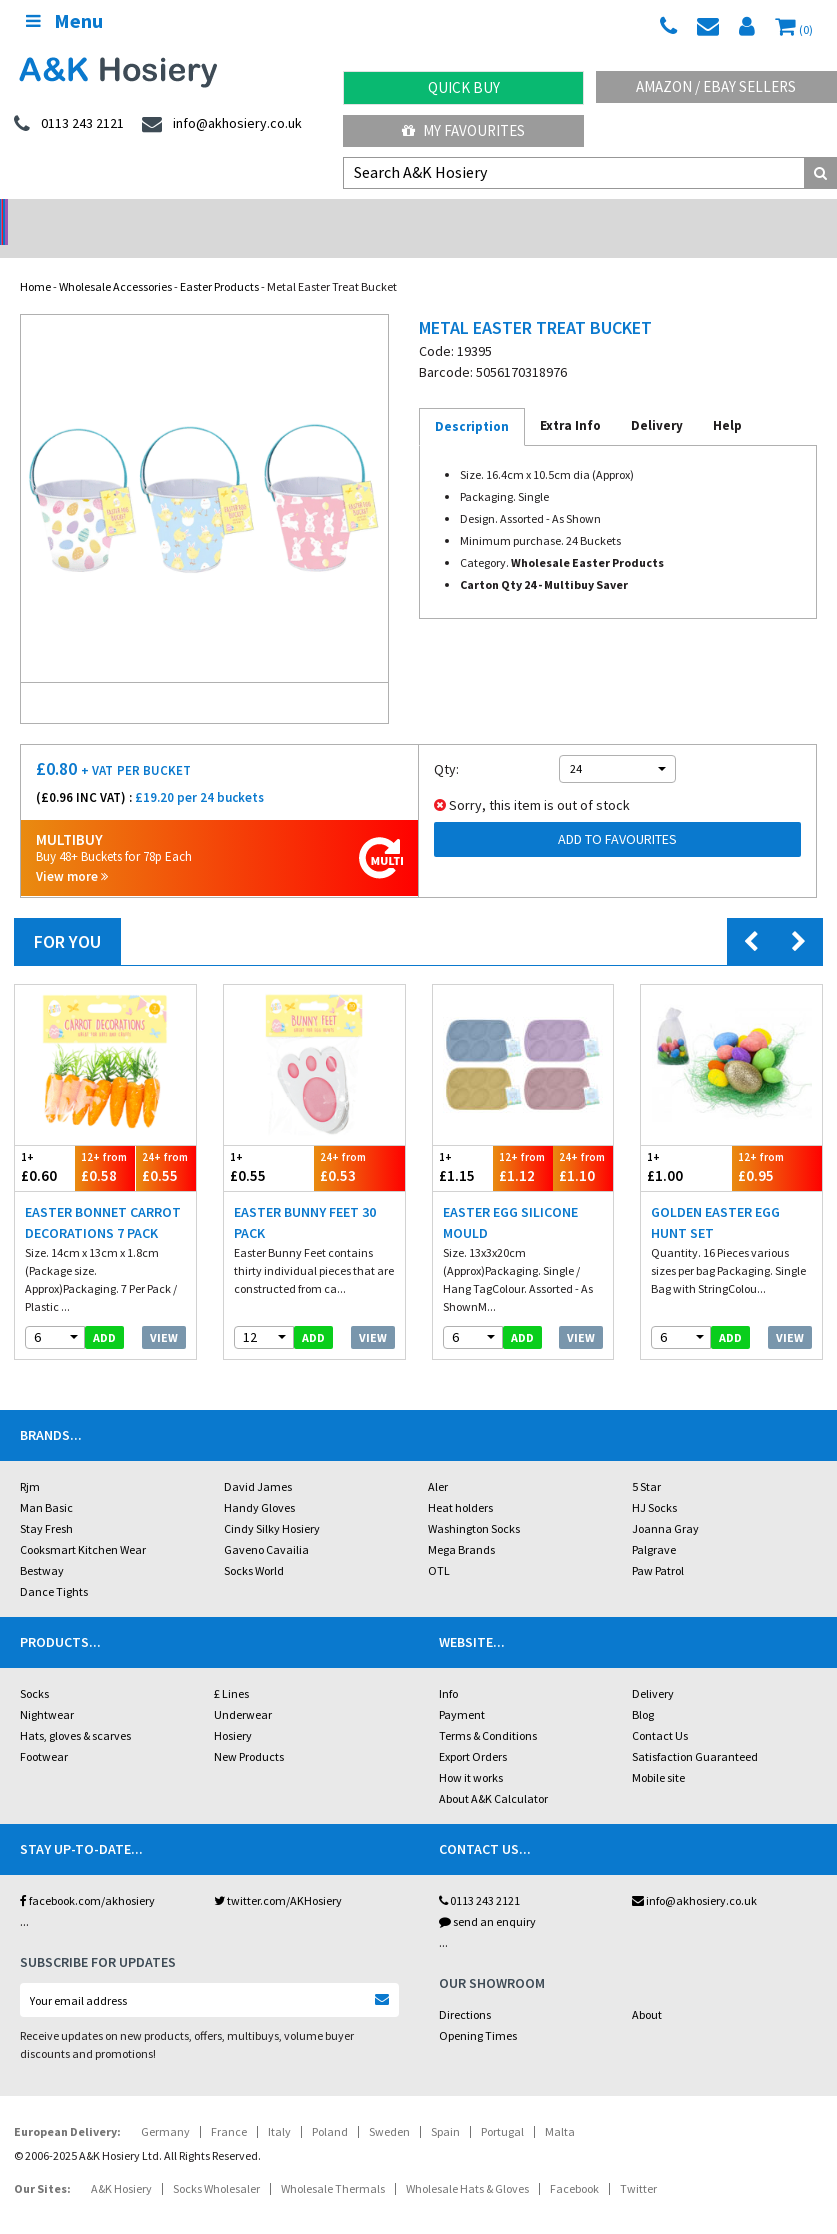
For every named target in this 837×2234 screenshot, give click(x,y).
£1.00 (686, 1141)
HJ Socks (654, 1481)
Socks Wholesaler (216, 2162)
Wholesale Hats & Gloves (467, 2162)
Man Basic (46, 1481)
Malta (560, 2105)
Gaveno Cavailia (266, 1523)
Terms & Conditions (488, 1709)
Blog (643, 1688)
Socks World (254, 1544)
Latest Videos (732, 215)
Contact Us (660, 1709)
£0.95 (777, 1141)
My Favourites (463, 130)
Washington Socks (474, 1502)
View (164, 1311)
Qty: (446, 743)
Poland (330, 2105)
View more (72, 850)
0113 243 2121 (479, 1874)
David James (258, 1460)
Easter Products (219, 260)
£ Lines (231, 1667)
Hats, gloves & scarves (75, 1709)
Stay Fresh (46, 1502)
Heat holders (460, 1481)
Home (35, 260)
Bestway (42, 1544)
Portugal (502, 2105)
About (647, 1988)
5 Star (646, 1460)
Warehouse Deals (523, 215)
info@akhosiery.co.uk (694, 1874)
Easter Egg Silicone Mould (510, 1196)
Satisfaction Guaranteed (695, 1730)
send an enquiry (487, 1895)
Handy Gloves (259, 1481)
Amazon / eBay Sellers (716, 86)
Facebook (574, 2162)
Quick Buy (464, 87)
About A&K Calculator (493, 1772)
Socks (34, 1667)
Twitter (638, 2162)
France (229, 2105)
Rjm (30, 1460)
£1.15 (463, 1141)
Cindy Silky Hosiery (272, 1502)
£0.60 (45, 1141)
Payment (462, 1688)
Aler (438, 1460)
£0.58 (105, 1141)
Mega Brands (461, 1523)
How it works (471, 1751)
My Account (313, 215)
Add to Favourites (617, 813)
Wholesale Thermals (333, 2162)
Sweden (389, 2105)
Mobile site (658, 1751)
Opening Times (478, 2009)
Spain (445, 2105)
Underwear (243, 1688)
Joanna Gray (665, 1502)
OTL (439, 1544)
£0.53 (359, 1141)
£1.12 (523, 1141)
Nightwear (47, 1688)
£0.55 (166, 1141)
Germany (165, 2105)
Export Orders (473, 1730)
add (104, 1311)
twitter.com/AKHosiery (278, 1874)
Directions (465, 1988)
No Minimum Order (104, 215)
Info (448, 1667)
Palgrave (654, 1523)
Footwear (44, 1730)
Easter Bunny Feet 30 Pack (305, 1196)
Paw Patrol (658, 1544)
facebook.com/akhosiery (87, 1874)
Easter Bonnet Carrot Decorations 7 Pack (103, 1196)
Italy (279, 2105)
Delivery (653, 1667)
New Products (249, 1730)
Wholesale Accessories (115, 260)
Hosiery (233, 1709)
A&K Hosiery (121, 2162)
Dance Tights (54, 1565)
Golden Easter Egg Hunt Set (715, 1196)
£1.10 (583, 1141)
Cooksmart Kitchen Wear (83, 1523)
